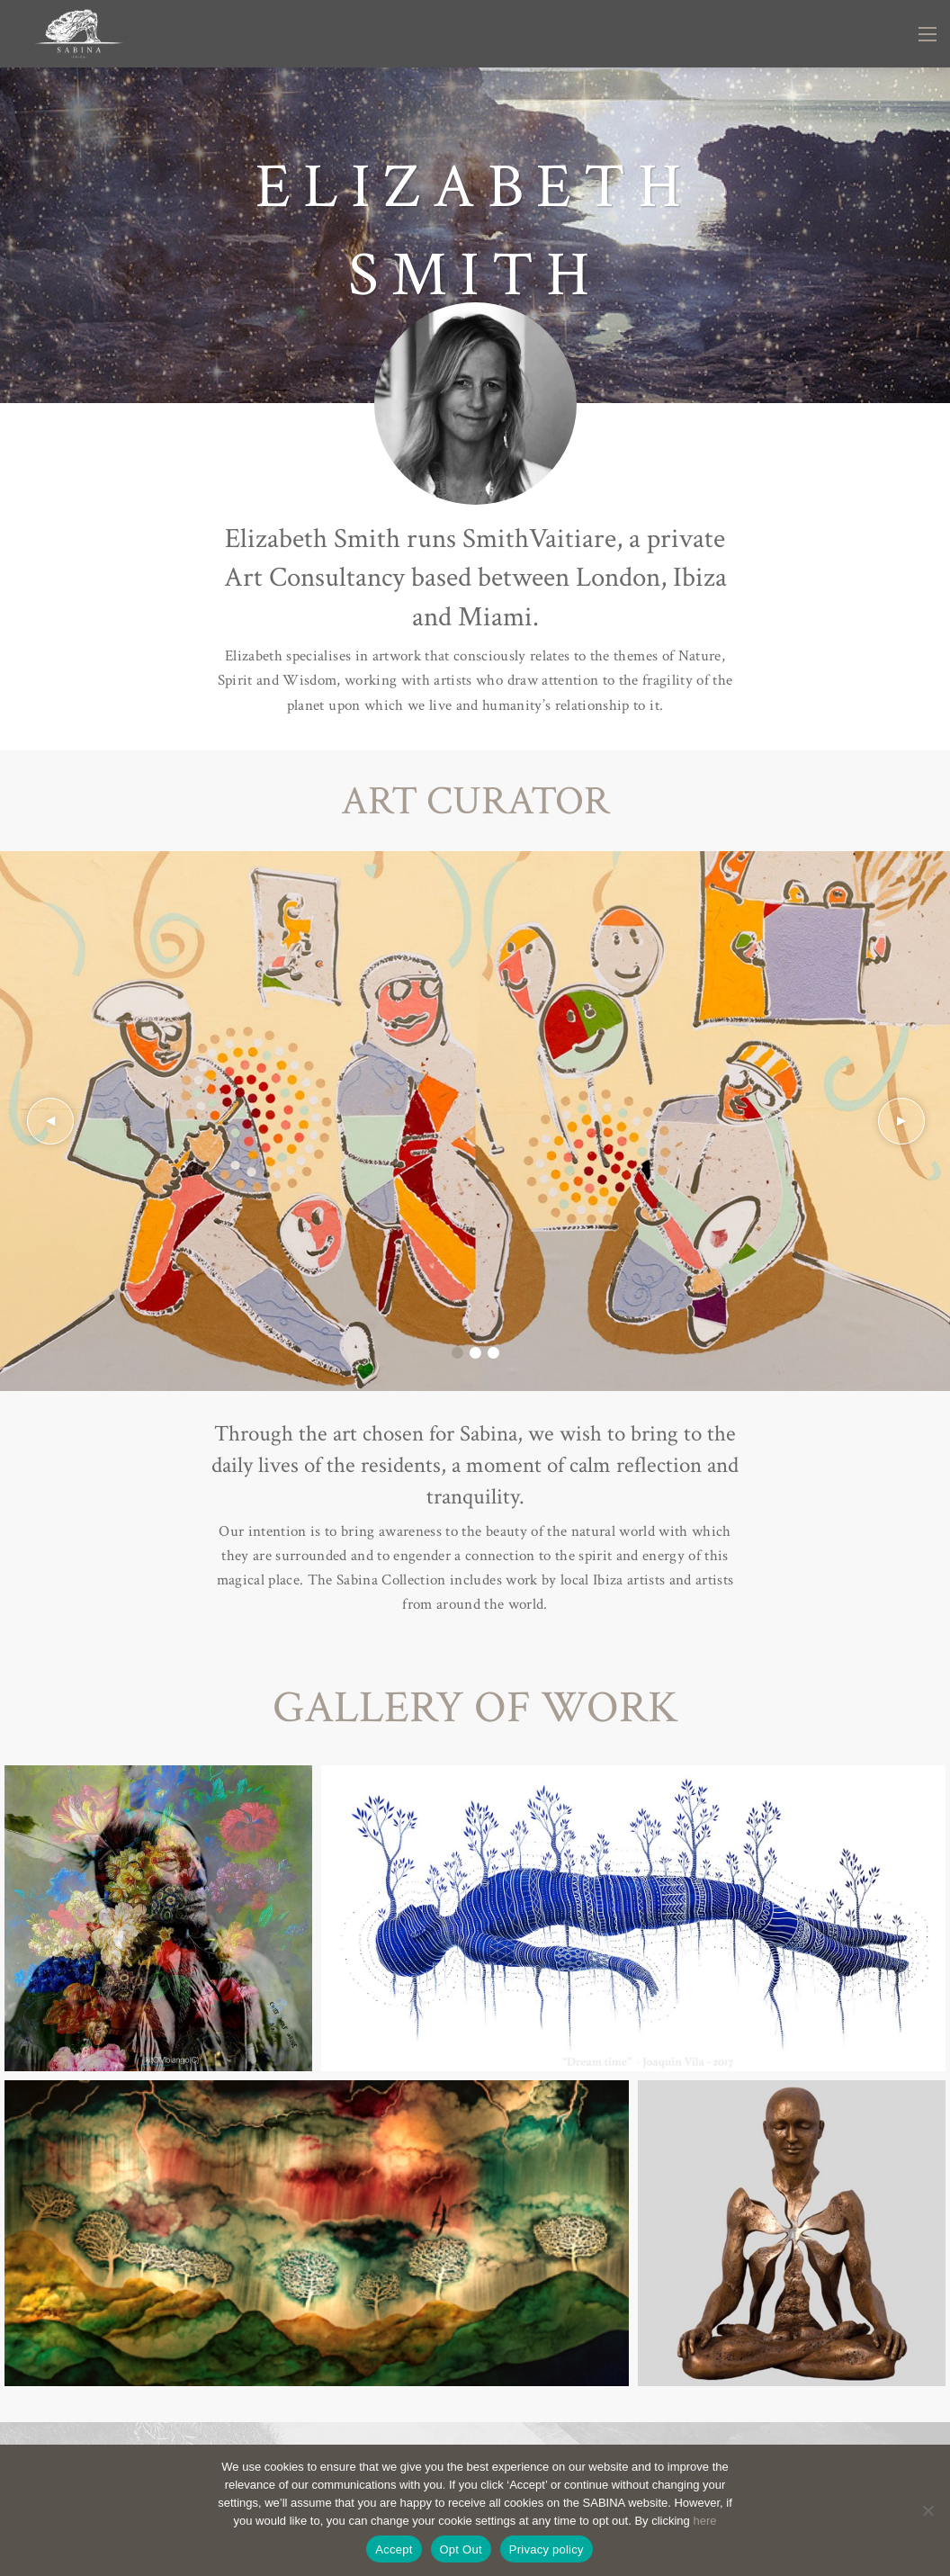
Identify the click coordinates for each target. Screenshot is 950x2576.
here (704, 2520)
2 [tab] (475, 1353)
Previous (49, 1121)
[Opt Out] (928, 2510)
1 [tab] (457, 1353)
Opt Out (461, 2549)
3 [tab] (493, 1353)
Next (900, 1121)
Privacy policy (546, 2549)
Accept (393, 2549)
